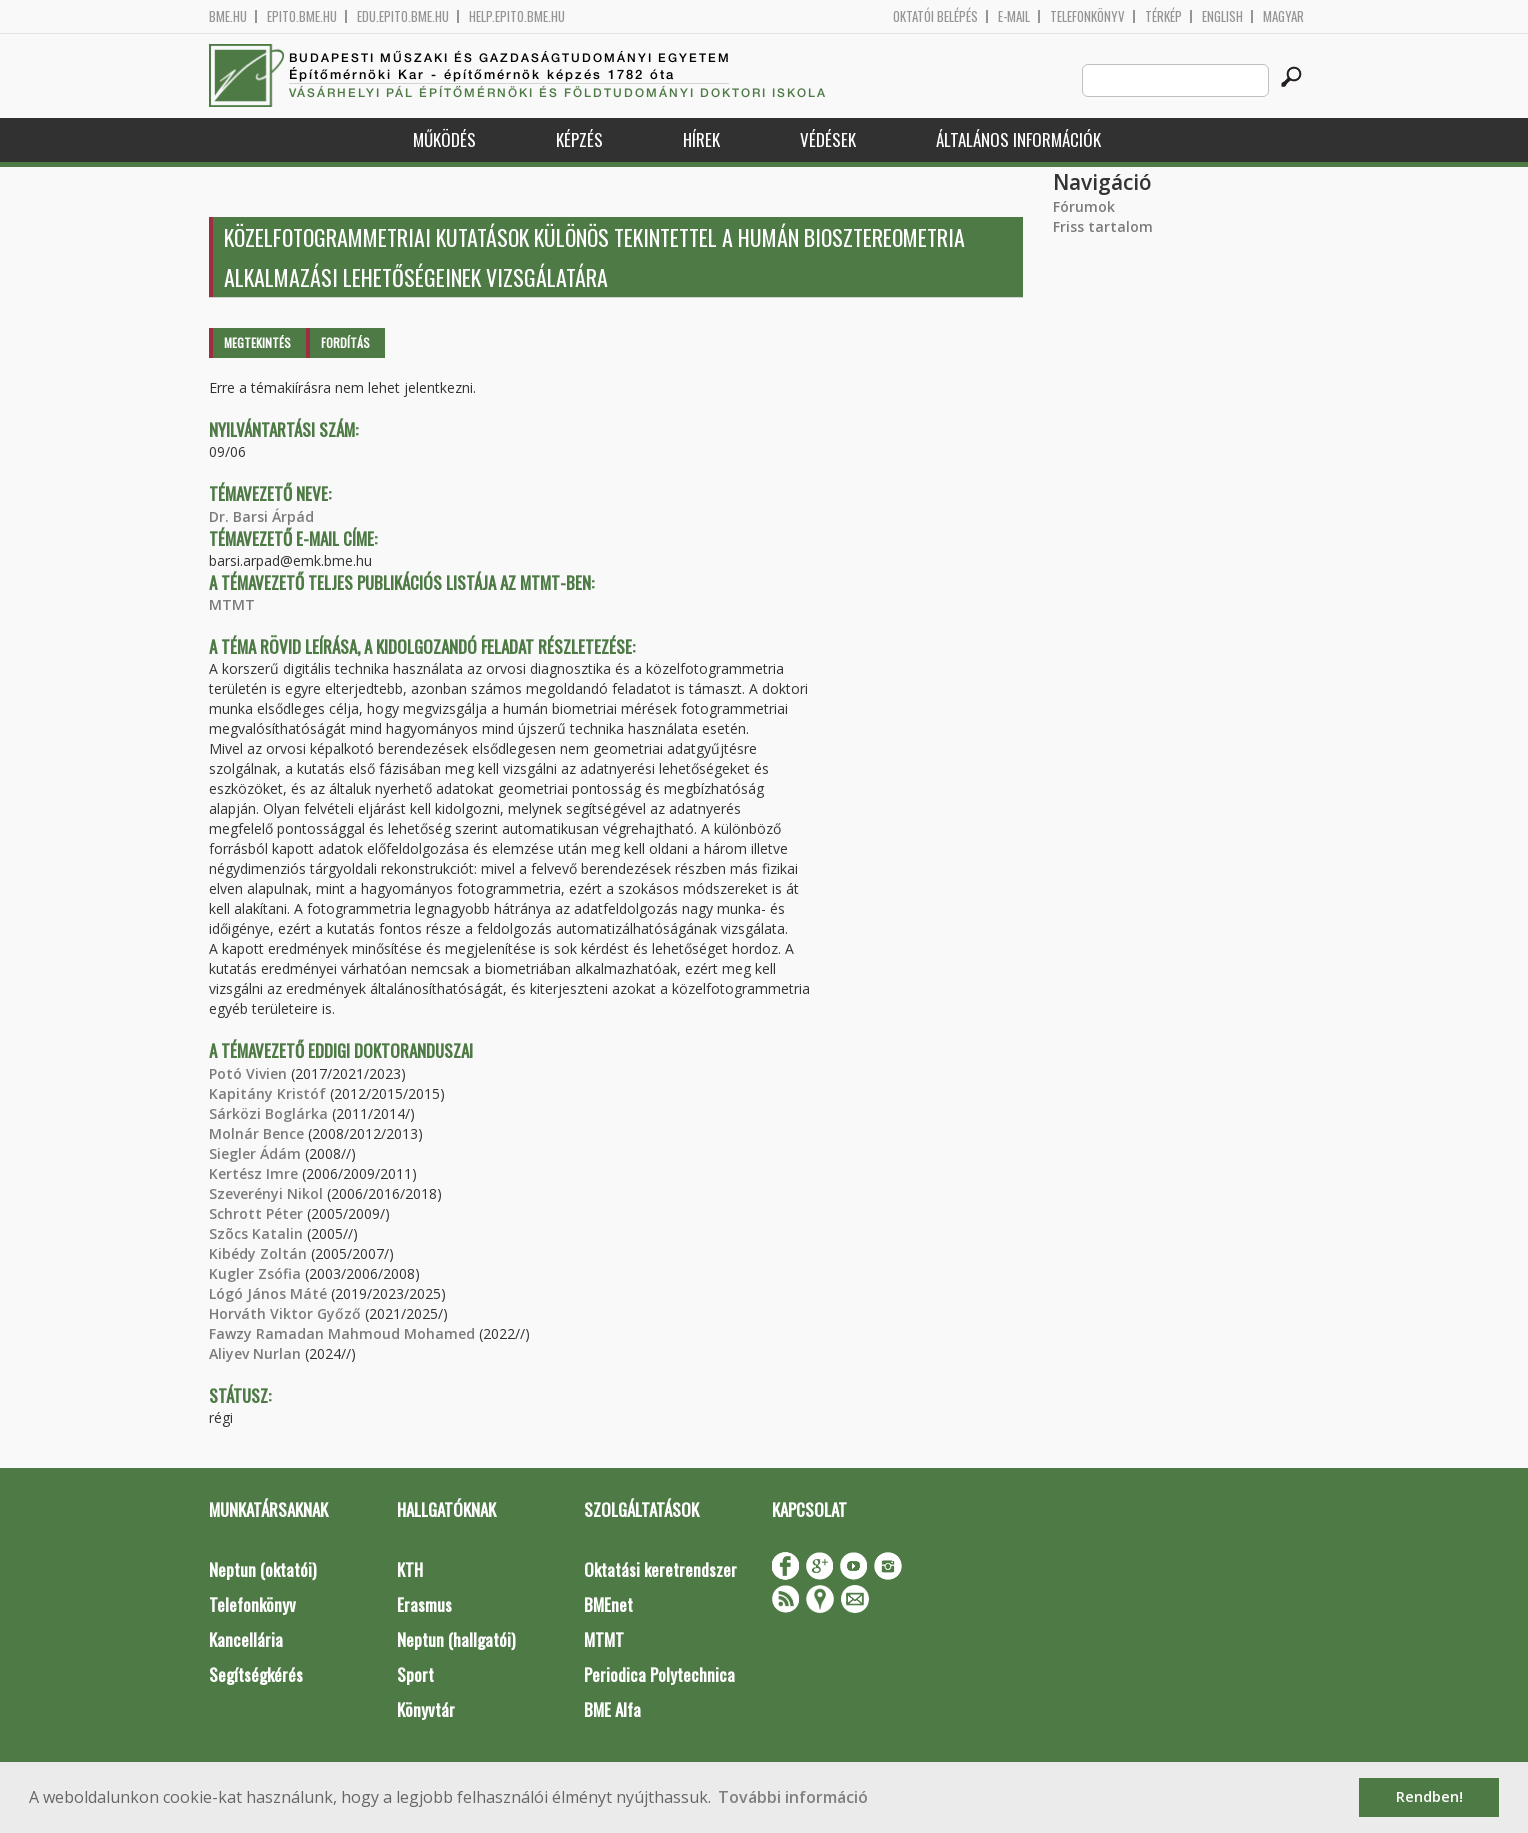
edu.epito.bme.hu (403, 16)
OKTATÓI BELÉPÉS (935, 16)
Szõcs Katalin (256, 1233)
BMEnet (608, 1604)
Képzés (579, 139)
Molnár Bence (256, 1133)
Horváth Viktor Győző (285, 1313)
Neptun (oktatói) (262, 1569)
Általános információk (1018, 139)
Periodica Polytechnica (659, 1674)
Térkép (1163, 16)
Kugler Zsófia (255, 1273)
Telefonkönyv (1087, 16)
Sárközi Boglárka (268, 1113)
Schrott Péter (256, 1213)
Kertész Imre (253, 1173)
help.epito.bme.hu (517, 16)
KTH (410, 1569)
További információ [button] (793, 1797)
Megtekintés (257, 342)
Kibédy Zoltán (258, 1253)
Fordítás (345, 342)
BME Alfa (612, 1709)
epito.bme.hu (302, 16)
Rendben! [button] (1429, 1796)
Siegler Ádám (255, 1153)
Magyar (1283, 16)
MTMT (232, 604)
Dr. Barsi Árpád (261, 516)
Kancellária (246, 1639)
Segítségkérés (256, 1674)
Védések (828, 139)
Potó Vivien (248, 1073)
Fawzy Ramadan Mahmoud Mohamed (342, 1333)
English (1222, 16)
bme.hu (228, 16)
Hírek (701, 139)
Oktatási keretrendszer (660, 1569)
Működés (444, 139)
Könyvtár (426, 1709)
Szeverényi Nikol (266, 1193)
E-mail (1014, 16)
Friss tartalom (1103, 226)
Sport (415, 1674)
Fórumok (1084, 206)
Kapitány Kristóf (267, 1093)
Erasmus (424, 1604)
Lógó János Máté (268, 1293)
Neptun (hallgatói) (456, 1639)
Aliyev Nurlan (255, 1353)
